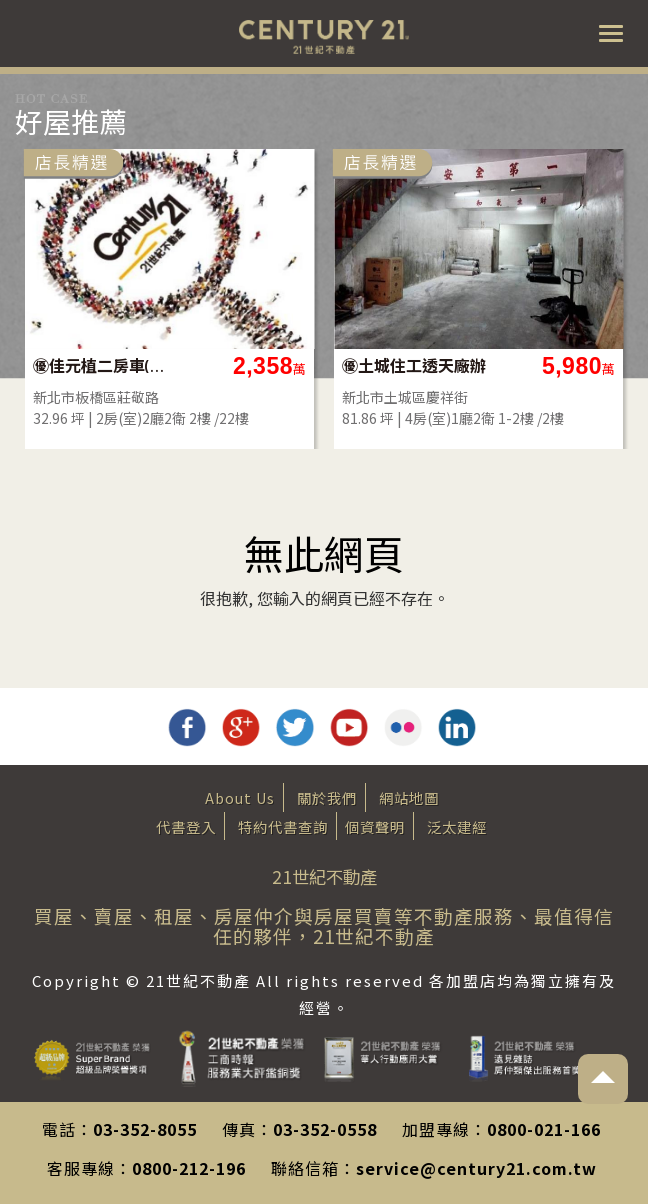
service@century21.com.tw (476, 1168)
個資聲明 (375, 826)
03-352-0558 (325, 1129)
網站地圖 (409, 797)
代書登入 (186, 826)
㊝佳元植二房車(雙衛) (105, 365)
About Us (240, 797)
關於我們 (327, 797)
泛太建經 (457, 826)
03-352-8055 (145, 1129)
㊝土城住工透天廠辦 (414, 365)
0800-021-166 (544, 1129)
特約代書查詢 (283, 826)
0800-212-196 (189, 1168)
